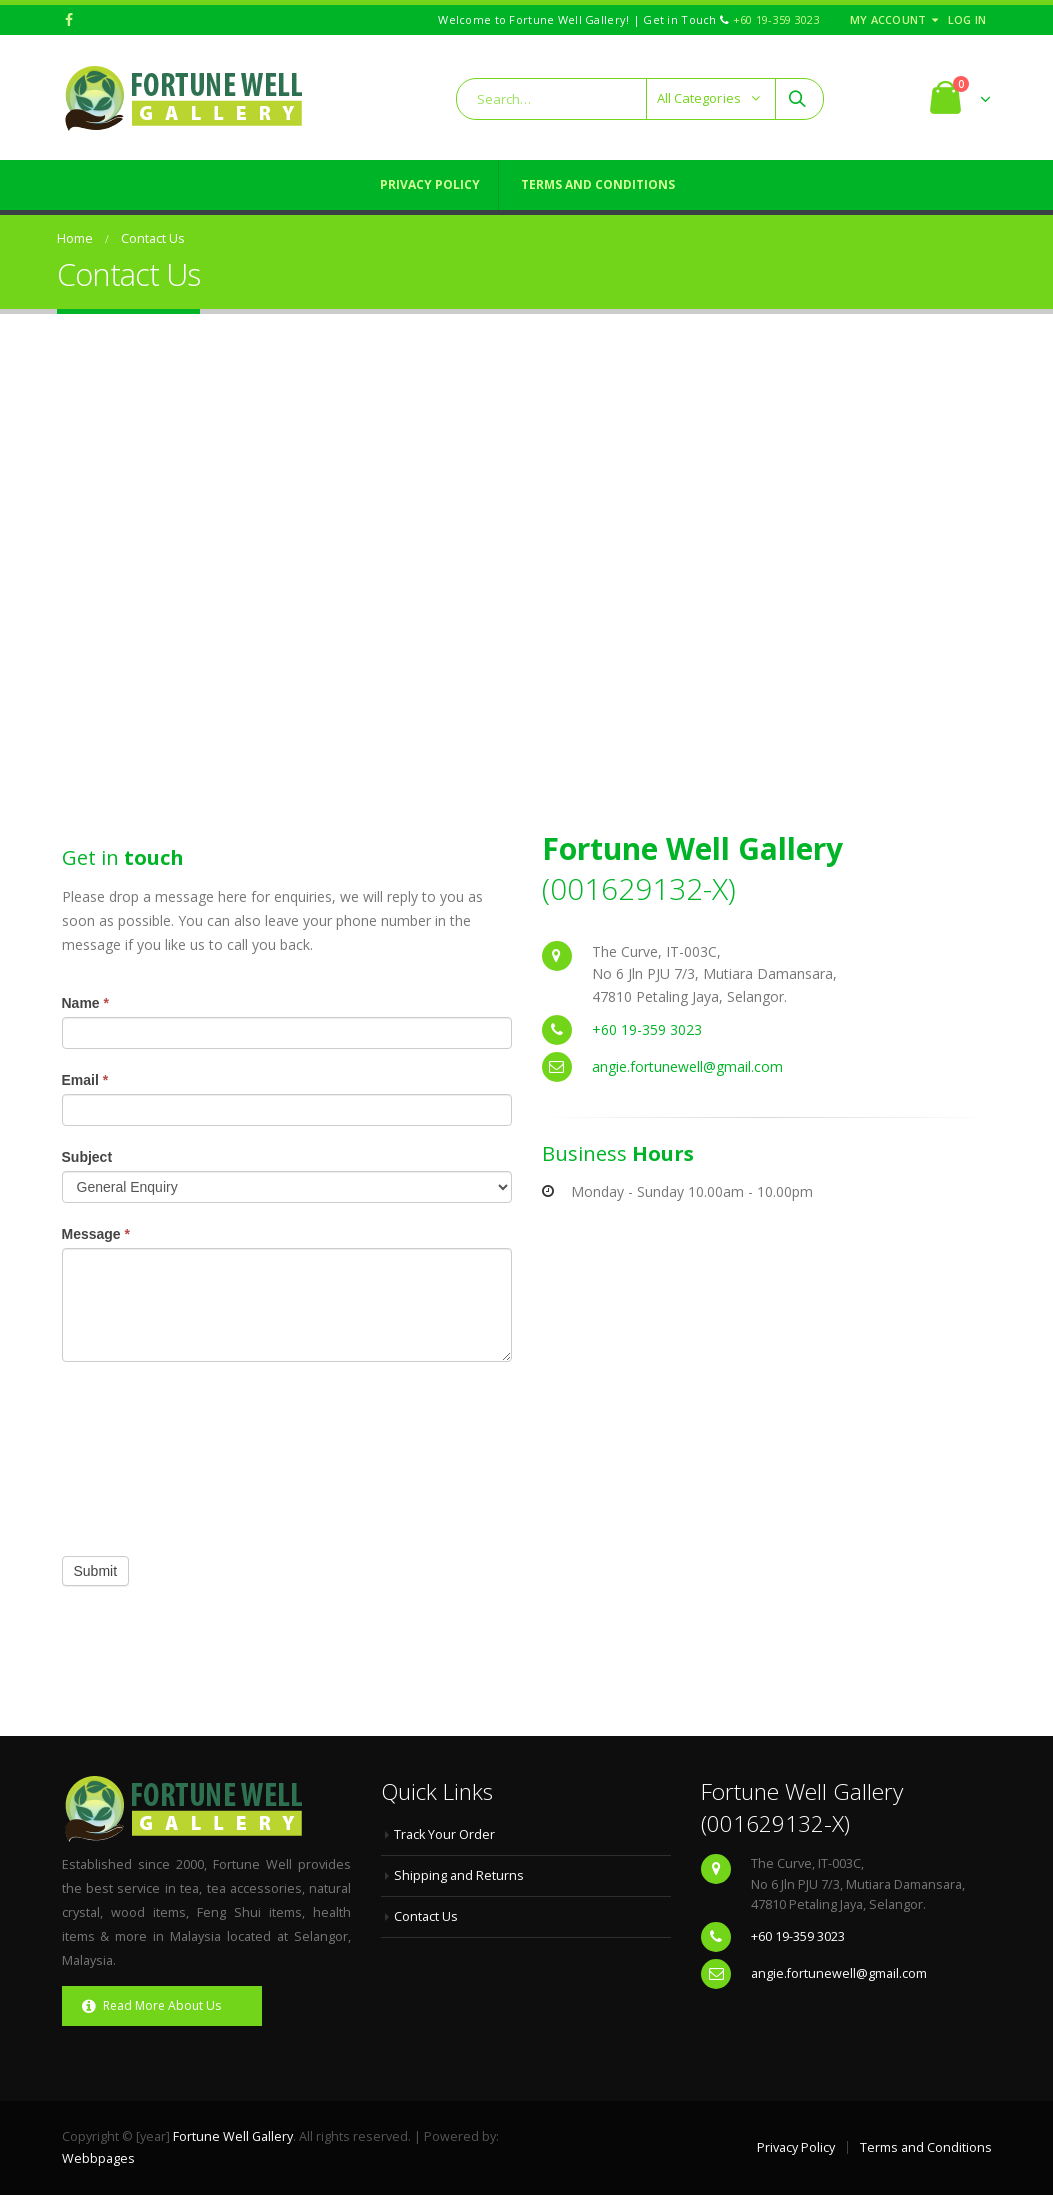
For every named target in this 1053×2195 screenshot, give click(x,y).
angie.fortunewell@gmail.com (687, 1066)
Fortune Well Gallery (233, 2136)
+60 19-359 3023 (776, 19)
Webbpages (98, 2158)
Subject (87, 1157)
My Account (888, 19)
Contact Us (426, 1916)
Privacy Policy (430, 184)
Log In (967, 19)
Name (85, 1003)
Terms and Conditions (598, 184)
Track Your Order (444, 1834)
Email (85, 1080)
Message (96, 1234)
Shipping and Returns (459, 1875)
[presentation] (144, 1454)
